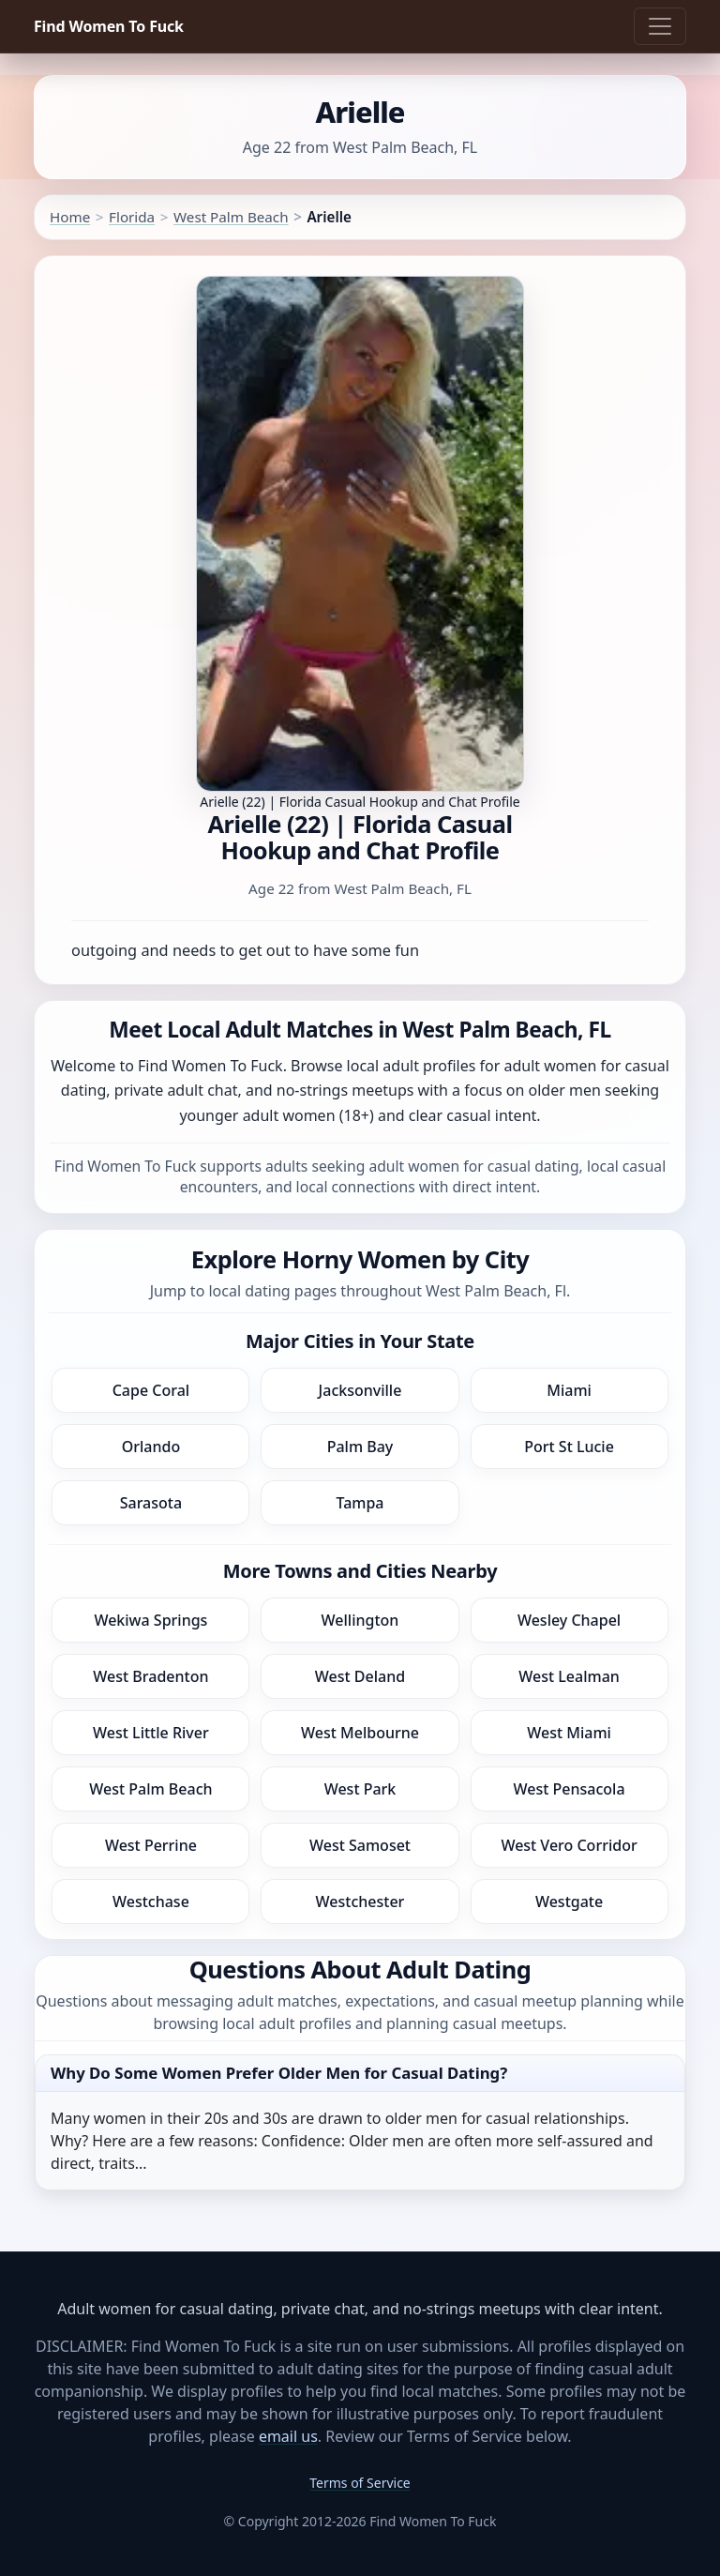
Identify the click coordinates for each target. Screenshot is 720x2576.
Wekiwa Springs (150, 1620)
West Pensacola (569, 1789)
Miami (569, 1390)
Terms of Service (360, 2483)
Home (70, 216)
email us (288, 2436)
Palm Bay (360, 1446)
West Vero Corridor (569, 1845)
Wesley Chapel (569, 1620)
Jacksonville (360, 1390)
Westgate (569, 1901)
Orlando (151, 1446)
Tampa (359, 1503)
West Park (360, 1789)
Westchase (150, 1901)
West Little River (151, 1732)
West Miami (569, 1732)
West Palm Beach (231, 216)
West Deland (360, 1676)
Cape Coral (150, 1390)
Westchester (360, 1901)
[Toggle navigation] (660, 26)
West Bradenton (150, 1676)
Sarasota (151, 1503)
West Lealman (569, 1676)
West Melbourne (360, 1732)
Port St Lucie (569, 1446)
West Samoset (360, 1845)
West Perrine (151, 1845)
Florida (132, 216)
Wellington (360, 1620)
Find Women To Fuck (109, 26)
